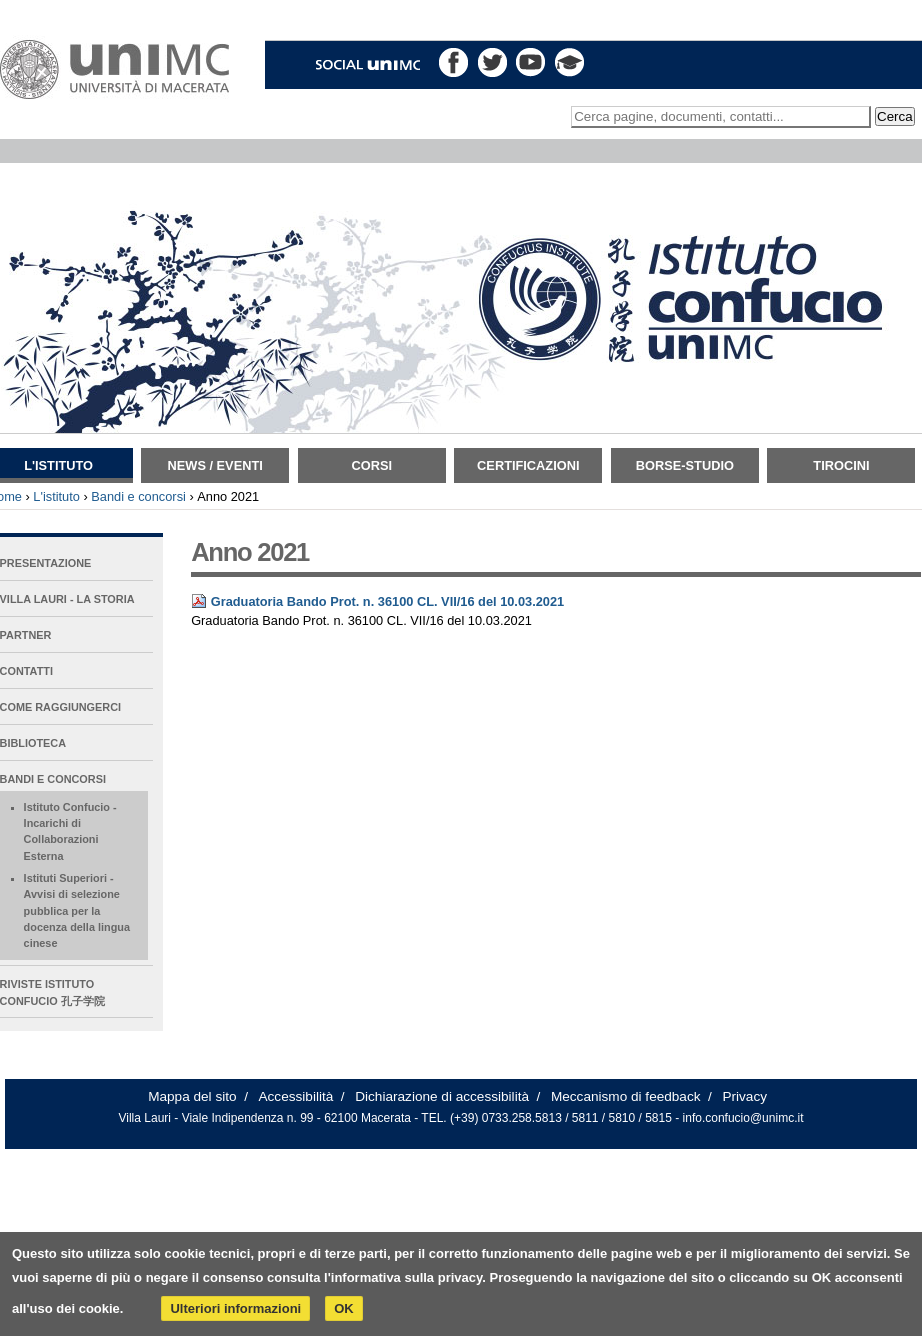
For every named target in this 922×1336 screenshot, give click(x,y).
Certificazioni (528, 465)
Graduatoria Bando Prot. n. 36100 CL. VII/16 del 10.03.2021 (387, 601)
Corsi (371, 465)
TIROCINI (841, 465)
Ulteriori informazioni (235, 1308)
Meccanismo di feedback (626, 1096)
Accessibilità (296, 1096)
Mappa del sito (192, 1096)
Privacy (744, 1096)
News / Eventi (215, 465)
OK (344, 1308)
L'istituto (56, 496)
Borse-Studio (685, 465)
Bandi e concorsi (138, 496)
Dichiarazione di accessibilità (442, 1096)
